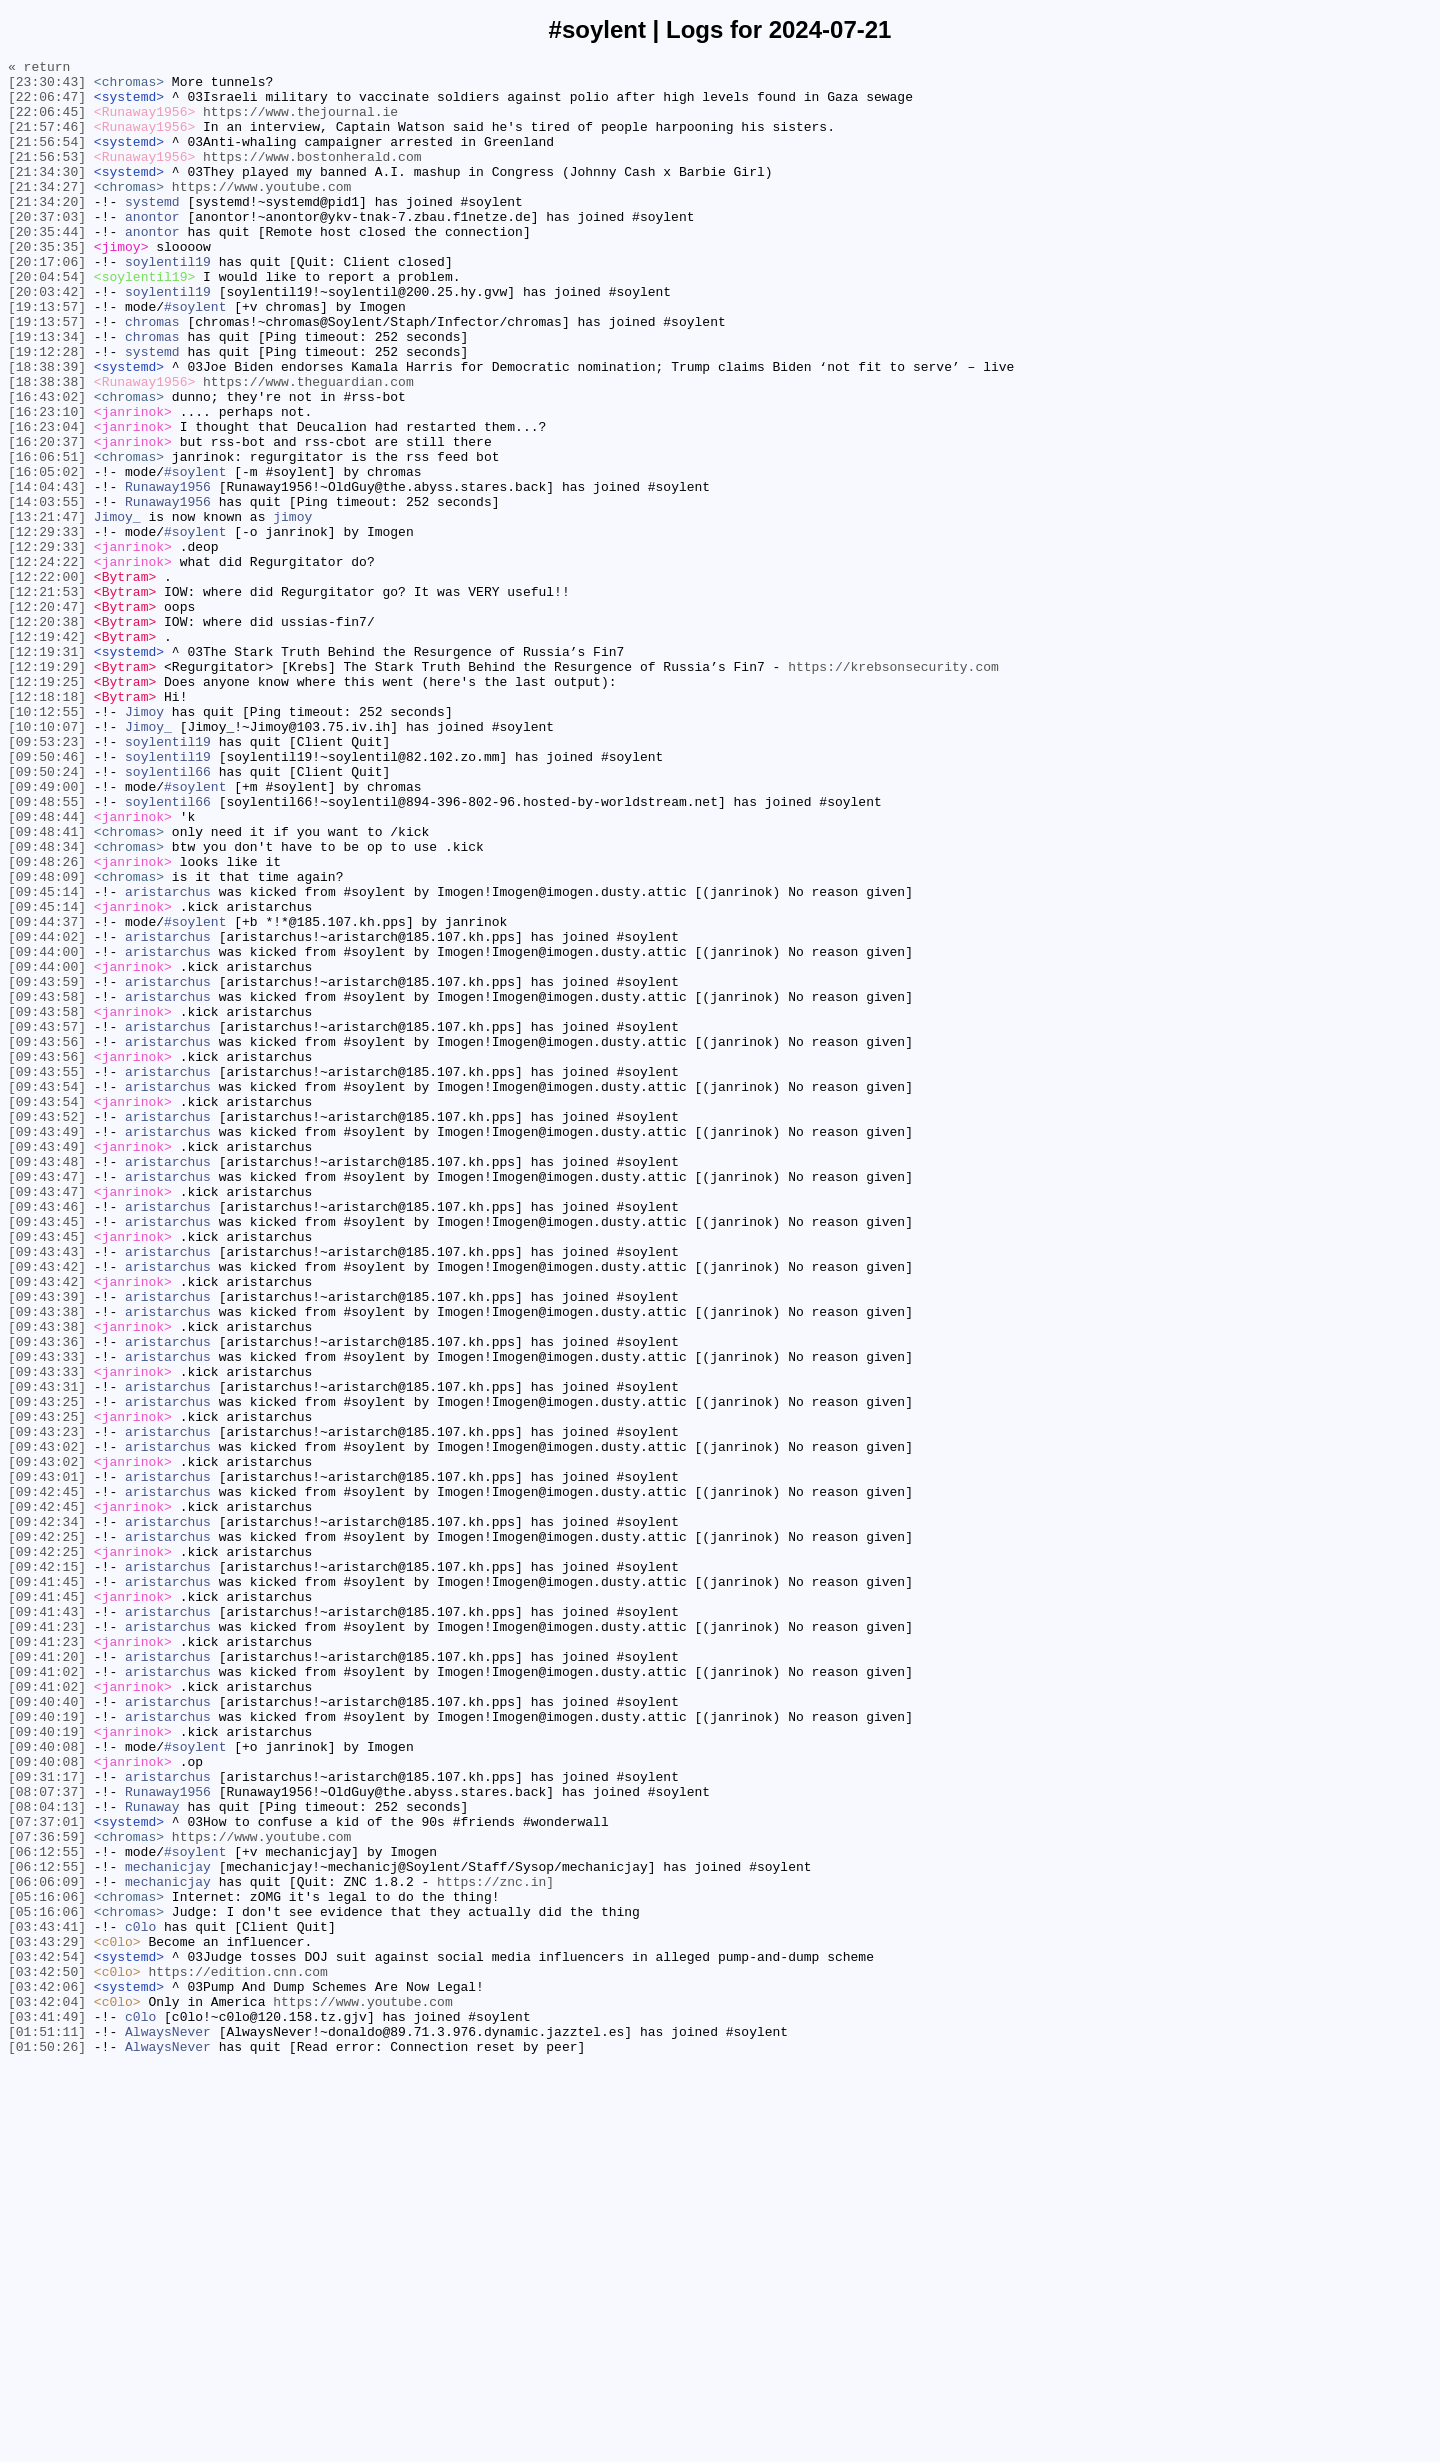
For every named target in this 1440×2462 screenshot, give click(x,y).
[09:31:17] (47, 2121)
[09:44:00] (47, 1131)
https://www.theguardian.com (308, 447)
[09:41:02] (47, 1995)
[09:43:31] (47, 1653)
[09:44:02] (47, 1113)
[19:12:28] (47, 411)
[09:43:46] (47, 1437)
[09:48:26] (47, 1023)
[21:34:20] (47, 231)
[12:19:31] (47, 771)
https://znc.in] (495, 2247)
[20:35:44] (47, 267)
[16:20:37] (47, 519)
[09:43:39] (47, 1545)
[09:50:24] (47, 915)
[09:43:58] (47, 1185)
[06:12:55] (47, 2211)
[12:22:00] (47, 681)
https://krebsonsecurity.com (893, 789)
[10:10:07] (47, 861)
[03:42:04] (47, 2391)
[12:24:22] (47, 663)
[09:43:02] (47, 1725)
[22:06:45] (47, 123)
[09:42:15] (47, 1869)
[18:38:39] (47, 429)
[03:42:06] (47, 2373)
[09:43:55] (47, 1275)
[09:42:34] (47, 1815)
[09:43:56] (47, 1239)
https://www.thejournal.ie (300, 123)
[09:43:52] (47, 1329)
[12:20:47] (47, 717)
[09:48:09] (47, 1041)
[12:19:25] (47, 807)
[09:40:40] (47, 2031)
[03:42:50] (47, 2355)
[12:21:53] (47, 699)
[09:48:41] (47, 987)
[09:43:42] (47, 1509)
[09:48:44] (47, 969)
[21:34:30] (47, 195)
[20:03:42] (47, 339)
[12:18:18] (47, 825)
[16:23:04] (47, 501)
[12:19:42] (47, 753)
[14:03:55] (47, 591)
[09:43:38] (47, 1563)
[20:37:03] (47, 249)
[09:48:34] (47, 1005)
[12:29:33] (47, 627)
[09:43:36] (47, 1599)
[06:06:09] (47, 2247)
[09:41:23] (47, 1941)
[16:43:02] (47, 465)
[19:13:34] (47, 393)
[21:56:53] (47, 177)
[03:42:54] (47, 2337)
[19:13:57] (47, 357)
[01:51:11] (47, 2427)
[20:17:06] (47, 303)
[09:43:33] (47, 1617)
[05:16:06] (47, 2265)
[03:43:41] (47, 2301)
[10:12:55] (47, 843)
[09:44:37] (47, 1095)
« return (39, 69)
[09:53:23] (47, 879)
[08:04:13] (47, 2157)
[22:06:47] (47, 105)
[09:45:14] (47, 1059)
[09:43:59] (47, 1167)
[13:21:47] (47, 609)
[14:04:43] (47, 573)
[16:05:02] (47, 555)
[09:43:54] (47, 1293)
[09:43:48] (47, 1383)
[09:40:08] (47, 2085)
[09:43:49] (47, 1347)
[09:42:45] (47, 1779)
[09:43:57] (47, 1221)
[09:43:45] (47, 1455)
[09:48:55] (47, 951)
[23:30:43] (47, 87)
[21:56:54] (47, 159)
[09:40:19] (47, 2049)
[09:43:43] (47, 1491)
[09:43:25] (47, 1671)
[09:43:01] (47, 1761)
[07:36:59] (47, 2193)
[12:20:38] (47, 735)
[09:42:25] (47, 1833)
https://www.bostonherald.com (312, 177)
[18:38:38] (47, 447)
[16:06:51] (47, 537)
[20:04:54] (47, 321)
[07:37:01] (47, 2175)
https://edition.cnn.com (237, 2355)
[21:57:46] (47, 141)
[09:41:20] (47, 1977)
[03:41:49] (47, 2409)
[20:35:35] (47, 285)
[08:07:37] (47, 2139)
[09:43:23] (47, 1707)
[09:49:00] (47, 933)
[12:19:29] (47, 789)
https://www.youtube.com (261, 213)
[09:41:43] (47, 1923)
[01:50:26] (47, 2445)
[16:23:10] (47, 483)
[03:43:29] (47, 2319)
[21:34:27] (47, 213)
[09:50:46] (47, 897)
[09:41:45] (47, 1887)
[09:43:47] (47, 1401)
